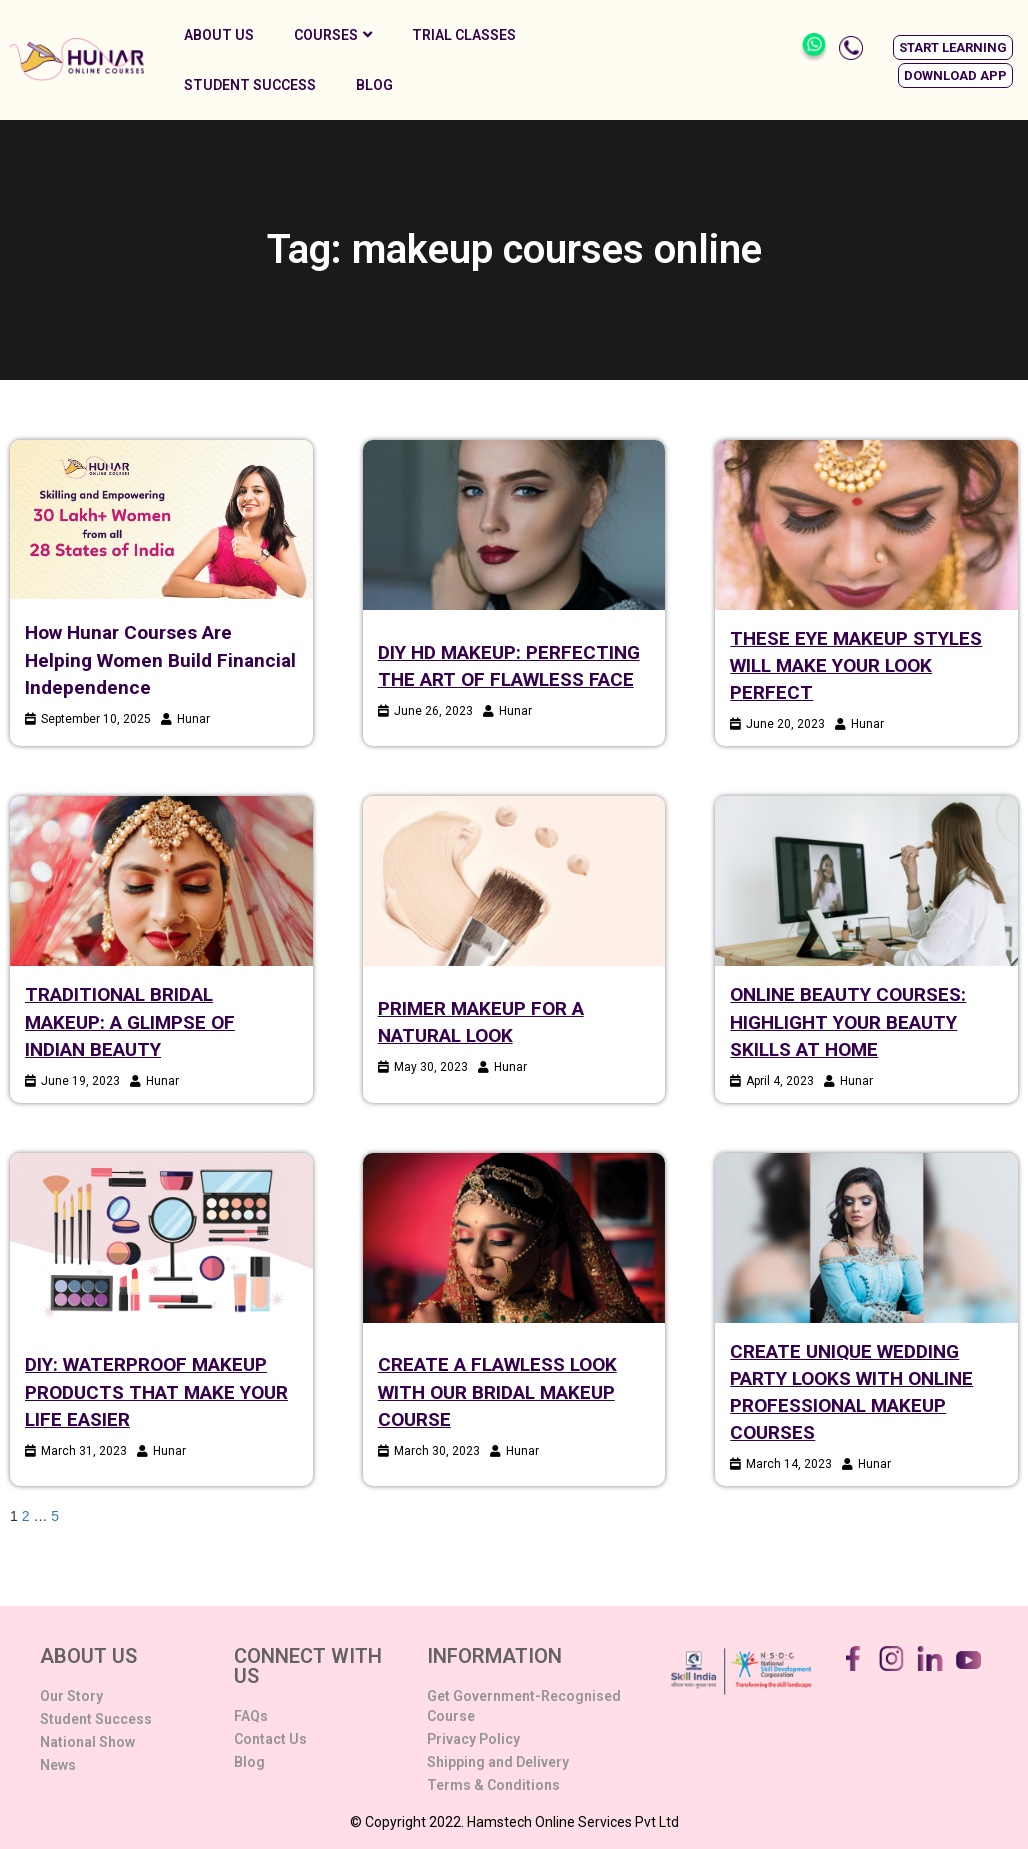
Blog (374, 85)
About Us (219, 35)
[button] (953, 47)
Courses (333, 35)
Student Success (250, 85)
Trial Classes (464, 35)
